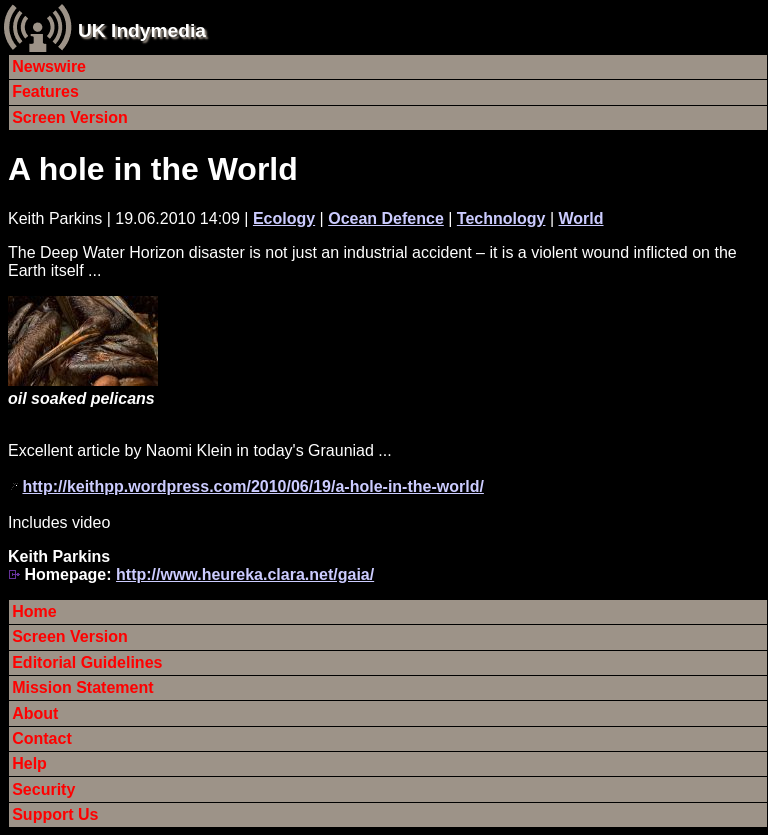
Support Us (55, 814)
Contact (42, 738)
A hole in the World (153, 169)
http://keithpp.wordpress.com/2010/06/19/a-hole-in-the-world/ (252, 486)
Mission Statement (82, 687)
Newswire (49, 66)
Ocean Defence (386, 218)
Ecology (284, 218)
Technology (501, 218)
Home (34, 611)
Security (43, 789)
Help (29, 763)
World (581, 218)
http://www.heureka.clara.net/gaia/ (245, 574)
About (35, 713)
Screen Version (70, 117)
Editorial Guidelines (87, 662)
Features (45, 91)
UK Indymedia (142, 30)
